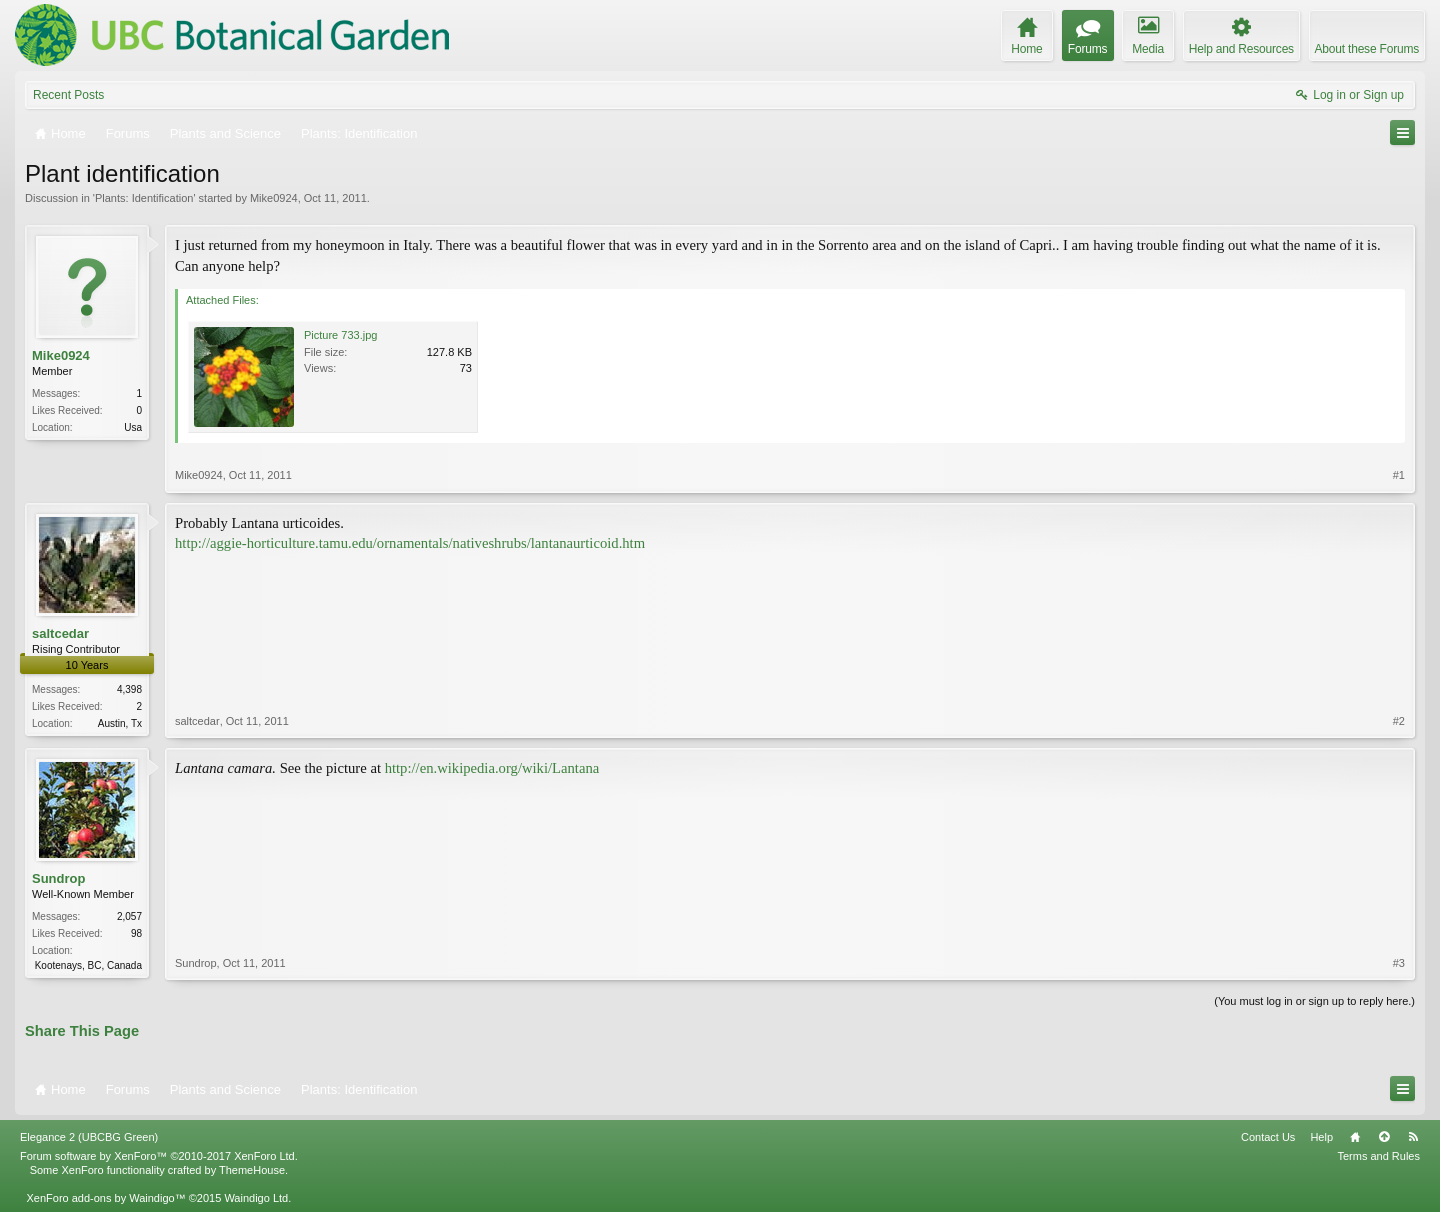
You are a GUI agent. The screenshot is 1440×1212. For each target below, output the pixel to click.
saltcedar (60, 633)
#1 (1399, 475)
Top (1384, 1137)
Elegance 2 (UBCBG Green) (89, 1137)
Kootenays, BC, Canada (88, 965)
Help (1321, 1137)
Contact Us (1268, 1137)
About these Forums (1367, 49)
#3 (1399, 963)
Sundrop (58, 878)
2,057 (129, 916)
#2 (1399, 721)
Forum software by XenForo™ (159, 1156)
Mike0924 (274, 198)
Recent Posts (68, 95)
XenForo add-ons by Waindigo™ (105, 1198)
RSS (1413, 1137)
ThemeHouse (252, 1170)
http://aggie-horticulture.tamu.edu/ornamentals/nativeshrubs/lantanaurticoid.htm (410, 543)
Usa (133, 427)
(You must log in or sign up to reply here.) (1314, 1001)
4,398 (129, 689)
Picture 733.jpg (340, 335)
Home (1355, 1137)
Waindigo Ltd (256, 1198)
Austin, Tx (120, 723)
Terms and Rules (1378, 1156)
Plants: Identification (144, 198)
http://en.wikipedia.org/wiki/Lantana (492, 768)
